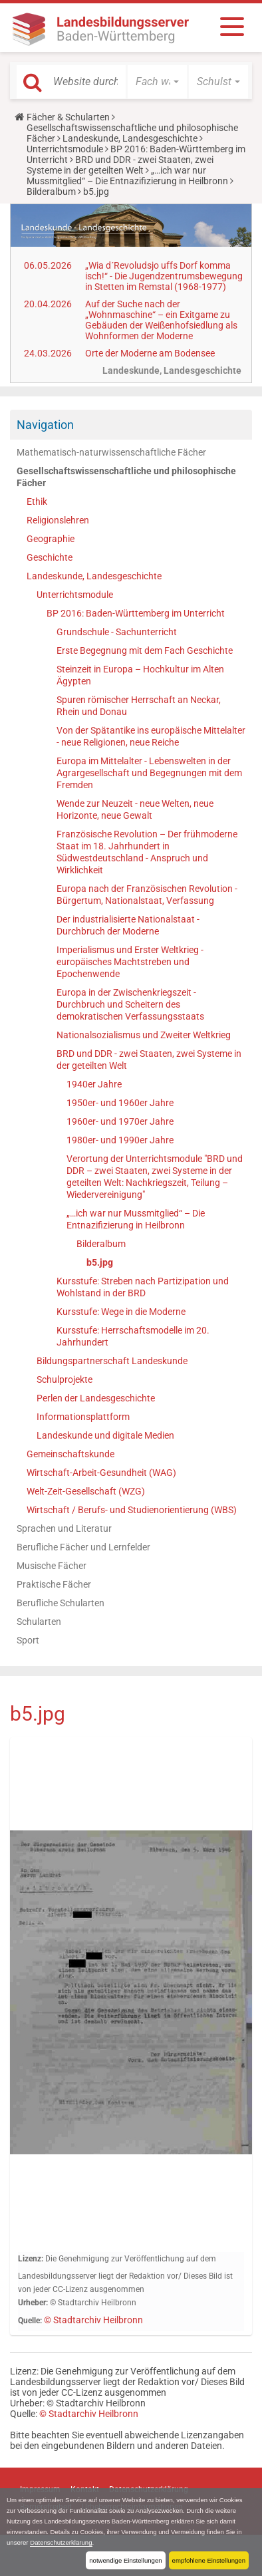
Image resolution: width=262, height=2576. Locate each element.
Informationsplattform (83, 1416)
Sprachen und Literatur (64, 1528)
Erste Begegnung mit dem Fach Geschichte (145, 650)
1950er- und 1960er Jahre (120, 1102)
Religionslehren (58, 520)
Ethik (37, 501)
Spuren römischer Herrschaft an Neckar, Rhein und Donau (139, 705)
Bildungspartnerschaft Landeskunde (112, 1361)
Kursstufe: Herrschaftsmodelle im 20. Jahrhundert (133, 1336)
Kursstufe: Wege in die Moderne (121, 1311)
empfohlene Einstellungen (208, 2560)
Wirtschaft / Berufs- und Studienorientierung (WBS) (132, 1509)
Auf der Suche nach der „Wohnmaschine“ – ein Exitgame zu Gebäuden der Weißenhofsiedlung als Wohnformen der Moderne (161, 320)
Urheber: (33, 2302)
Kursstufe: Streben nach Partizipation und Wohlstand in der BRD (143, 1287)
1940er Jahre (94, 1084)
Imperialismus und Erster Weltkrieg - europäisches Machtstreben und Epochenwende (130, 961)
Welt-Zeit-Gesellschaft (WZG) (86, 1491)
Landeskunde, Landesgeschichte (130, 138)
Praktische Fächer (54, 1584)
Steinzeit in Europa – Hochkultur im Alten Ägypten (140, 675)
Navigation (45, 425)
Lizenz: (30, 2258)
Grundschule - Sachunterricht (117, 632)
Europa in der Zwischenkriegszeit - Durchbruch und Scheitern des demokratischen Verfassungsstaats (130, 1004)
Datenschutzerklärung (61, 2542)
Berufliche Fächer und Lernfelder (83, 1547)
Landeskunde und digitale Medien (105, 1435)
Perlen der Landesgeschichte (96, 1398)
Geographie (50, 538)
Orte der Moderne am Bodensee (150, 353)
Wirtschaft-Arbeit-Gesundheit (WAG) (101, 1472)
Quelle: (30, 2320)
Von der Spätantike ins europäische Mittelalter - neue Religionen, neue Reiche (151, 736)
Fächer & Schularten (68, 117)
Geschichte (49, 557)
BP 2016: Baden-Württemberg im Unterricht (136, 613)
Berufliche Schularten (60, 1603)
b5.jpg (99, 1262)
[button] (157, 81)
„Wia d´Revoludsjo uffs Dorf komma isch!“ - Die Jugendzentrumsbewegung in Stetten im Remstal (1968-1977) (164, 276)
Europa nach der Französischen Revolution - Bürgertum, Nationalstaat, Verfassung (147, 894)
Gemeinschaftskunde (70, 1454)
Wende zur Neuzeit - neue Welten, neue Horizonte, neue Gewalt (135, 809)
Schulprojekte (64, 1379)
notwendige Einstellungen (125, 2560)
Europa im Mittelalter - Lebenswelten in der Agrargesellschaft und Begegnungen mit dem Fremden (149, 773)
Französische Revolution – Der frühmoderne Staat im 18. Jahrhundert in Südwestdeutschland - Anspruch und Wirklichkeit (147, 852)
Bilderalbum (51, 191)
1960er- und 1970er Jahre (120, 1121)
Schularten (39, 1621)
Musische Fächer (51, 1565)
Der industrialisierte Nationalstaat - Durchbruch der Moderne (128, 925)
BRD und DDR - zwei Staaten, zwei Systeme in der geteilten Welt (120, 165)
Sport (28, 1640)
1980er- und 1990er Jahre (120, 1140)
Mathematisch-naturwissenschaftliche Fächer (111, 452)
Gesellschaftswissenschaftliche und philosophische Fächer (126, 477)
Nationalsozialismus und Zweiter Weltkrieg (144, 1035)
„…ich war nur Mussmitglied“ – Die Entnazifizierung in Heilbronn (127, 175)
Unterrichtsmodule (65, 149)
